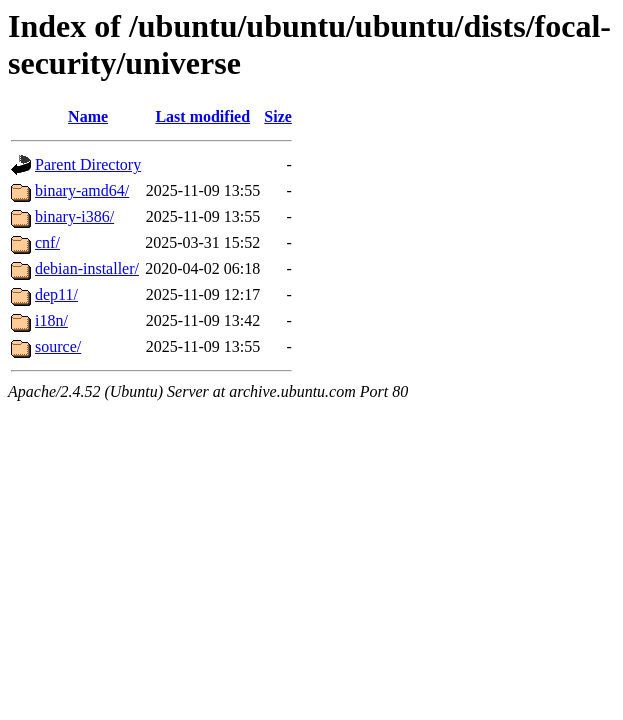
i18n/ (51, 320)
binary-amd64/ (82, 190)
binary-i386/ (74, 216)
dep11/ (56, 294)
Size (278, 116)
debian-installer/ (87, 268)
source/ (58, 346)
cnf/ (47, 242)
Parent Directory (88, 164)
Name (88, 116)
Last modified (202, 116)
